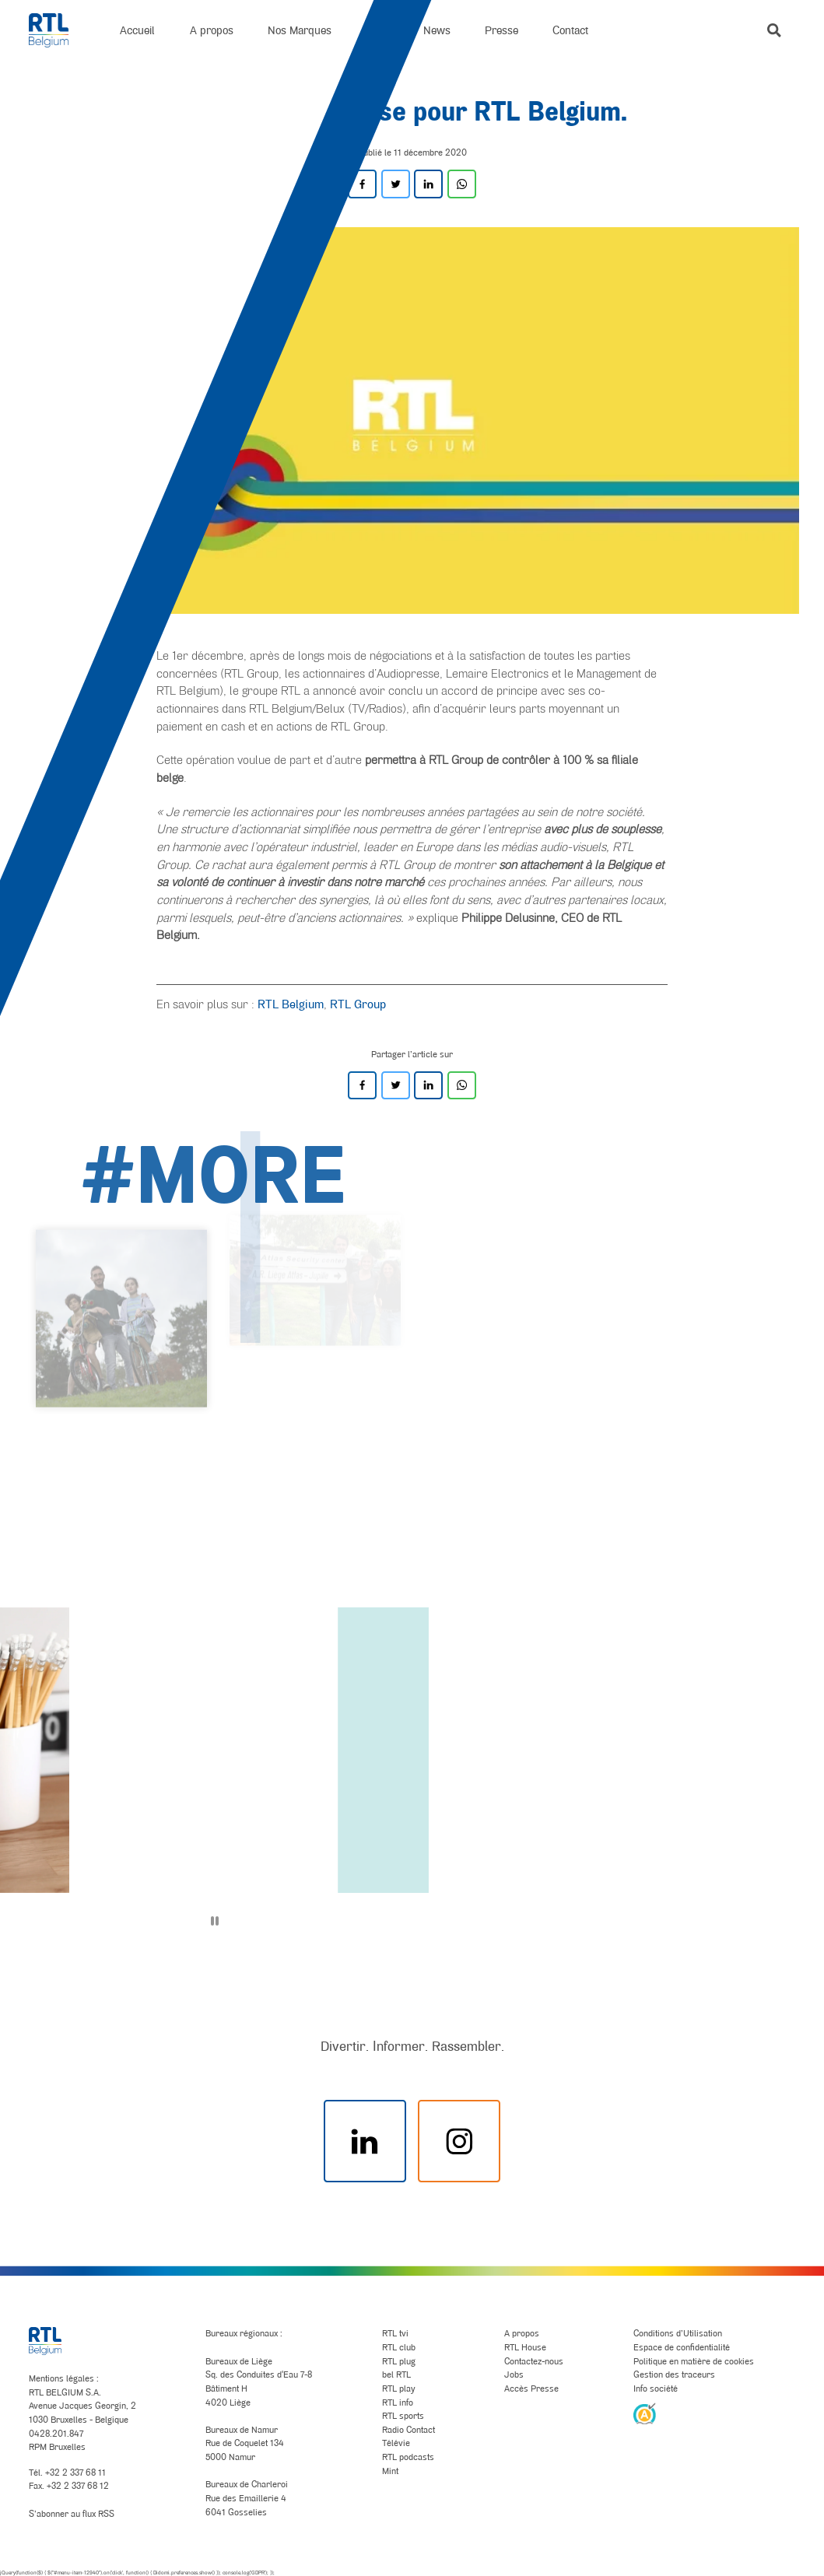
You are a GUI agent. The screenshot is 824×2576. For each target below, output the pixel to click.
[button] (774, 30)
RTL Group (358, 1003)
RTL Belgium (291, 1003)
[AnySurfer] (644, 2413)
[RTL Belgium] (57, 30)
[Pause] (214, 1921)
